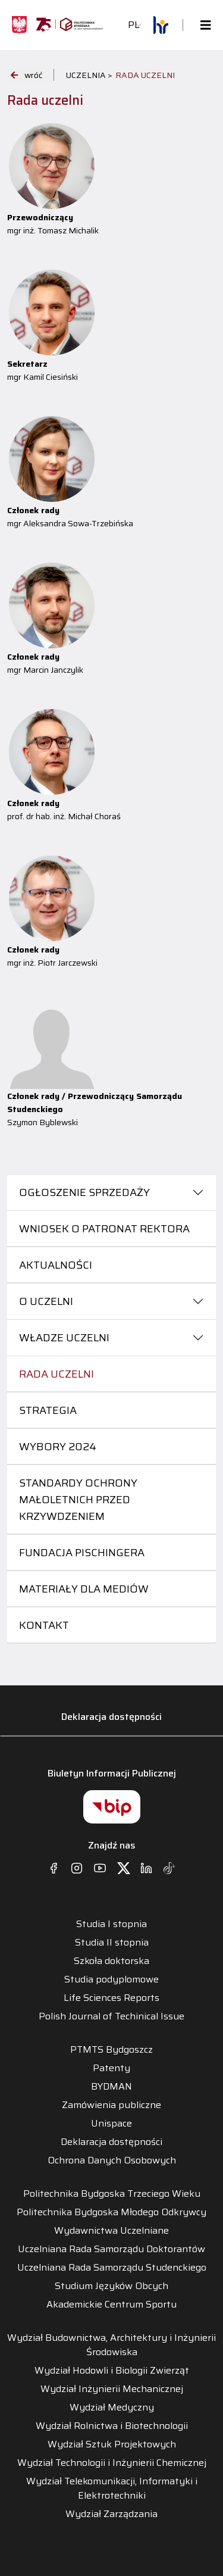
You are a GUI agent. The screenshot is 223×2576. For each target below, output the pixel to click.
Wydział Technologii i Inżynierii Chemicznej (111, 2463)
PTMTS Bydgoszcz (111, 2050)
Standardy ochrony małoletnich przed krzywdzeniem (78, 1500)
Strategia (48, 1410)
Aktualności (55, 1265)
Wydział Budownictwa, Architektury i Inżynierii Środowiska (111, 2345)
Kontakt (44, 1625)
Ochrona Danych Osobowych (112, 2160)
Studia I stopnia (111, 1924)
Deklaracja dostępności (111, 1716)
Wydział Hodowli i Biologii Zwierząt (111, 2370)
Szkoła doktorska (111, 1961)
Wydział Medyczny (112, 2407)
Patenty (111, 2068)
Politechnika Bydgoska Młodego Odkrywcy (111, 2212)
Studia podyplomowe (111, 1979)
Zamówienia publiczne (111, 2105)
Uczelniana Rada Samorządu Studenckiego (111, 2267)
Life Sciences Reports (111, 1998)
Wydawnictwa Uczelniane (111, 2231)
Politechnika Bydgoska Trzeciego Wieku (111, 2194)
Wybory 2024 (57, 1446)
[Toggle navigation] (202, 25)
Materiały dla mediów (84, 1589)
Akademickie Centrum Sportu (111, 2304)
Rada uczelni (56, 1374)
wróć (26, 75)
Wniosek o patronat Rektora (104, 1228)
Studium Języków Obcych (111, 2286)
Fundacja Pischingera (82, 1552)
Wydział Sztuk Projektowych (112, 2444)
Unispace (111, 2123)
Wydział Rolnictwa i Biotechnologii (112, 2426)
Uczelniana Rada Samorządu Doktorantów (111, 2249)
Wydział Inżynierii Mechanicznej (111, 2389)
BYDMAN (111, 2086)
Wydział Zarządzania (111, 2514)
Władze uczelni (64, 1337)
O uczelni (46, 1301)
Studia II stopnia (112, 1942)
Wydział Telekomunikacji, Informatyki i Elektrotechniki (111, 2488)
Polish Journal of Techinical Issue (111, 2016)
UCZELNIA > (89, 75)
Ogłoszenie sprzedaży (84, 1192)
